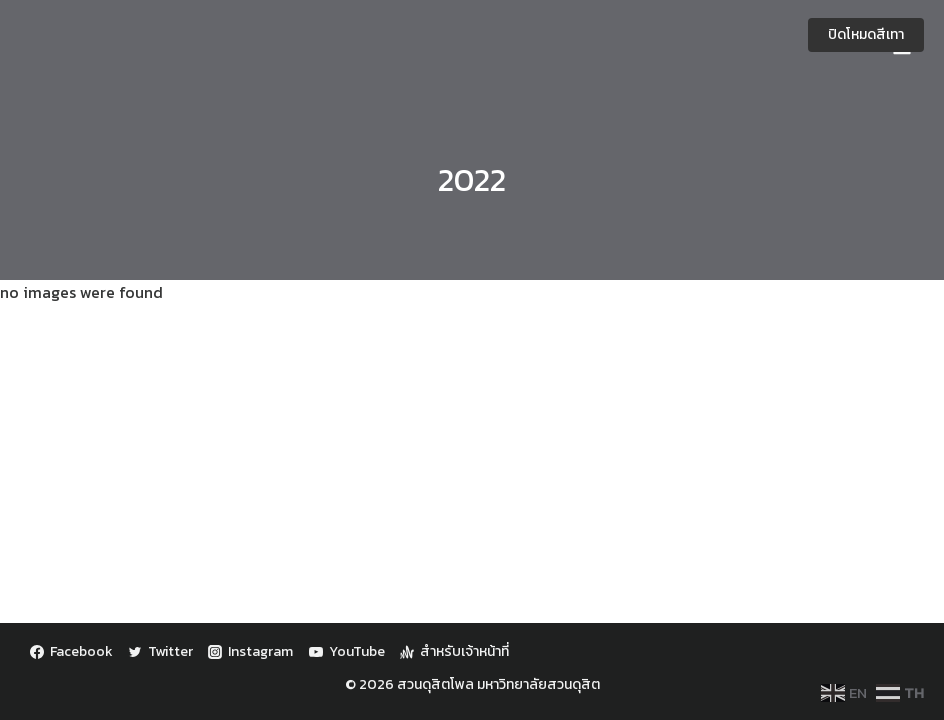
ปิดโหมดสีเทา (866, 34)
